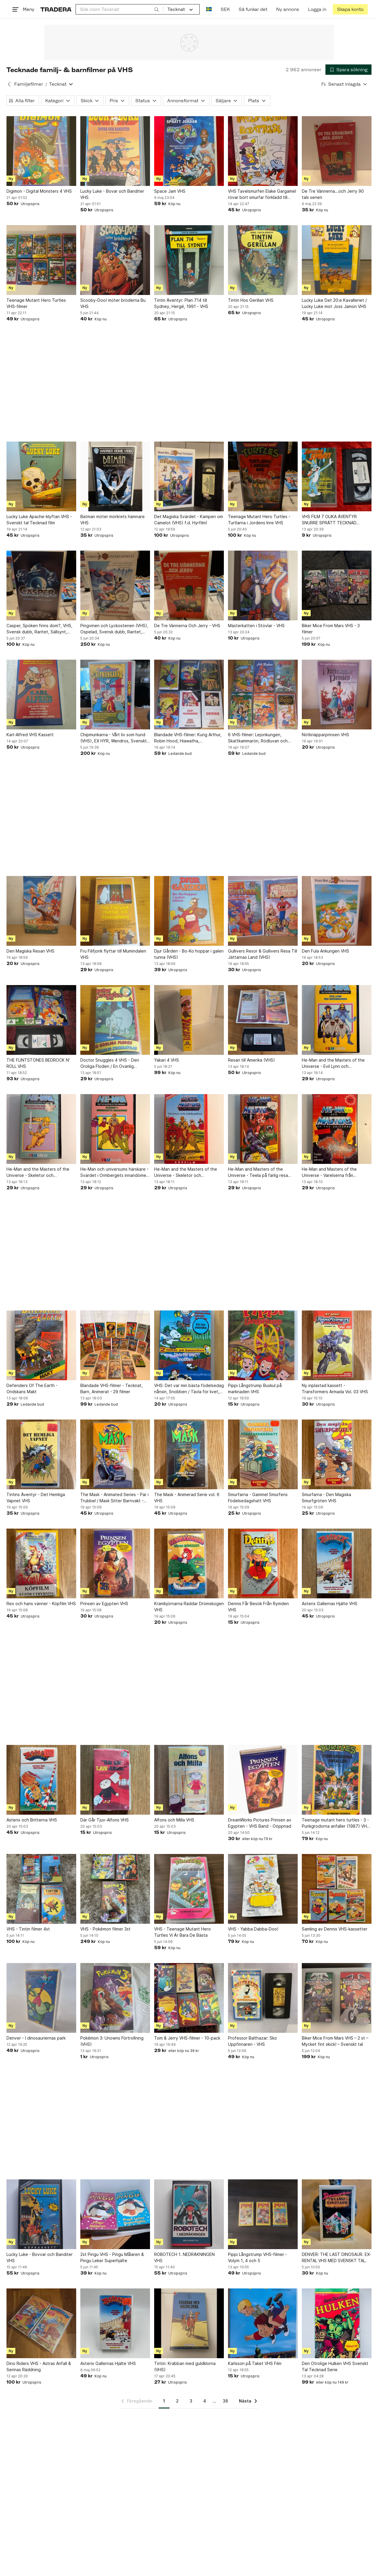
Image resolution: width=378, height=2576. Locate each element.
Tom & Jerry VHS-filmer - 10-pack (187, 2037)
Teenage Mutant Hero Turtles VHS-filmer (36, 303)
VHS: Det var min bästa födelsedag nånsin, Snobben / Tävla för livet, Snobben (189, 1389)
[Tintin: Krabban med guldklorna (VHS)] (189, 2323)
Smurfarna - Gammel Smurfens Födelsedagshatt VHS (258, 1497)
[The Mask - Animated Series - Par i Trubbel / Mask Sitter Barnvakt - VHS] (115, 1454)
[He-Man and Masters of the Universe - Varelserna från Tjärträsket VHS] (337, 1129)
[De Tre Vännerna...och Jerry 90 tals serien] (337, 151)
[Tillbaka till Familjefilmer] (9, 84)
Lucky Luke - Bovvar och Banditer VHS (39, 2257)
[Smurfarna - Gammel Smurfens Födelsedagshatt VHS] (263, 1454)
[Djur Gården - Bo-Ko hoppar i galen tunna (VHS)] (189, 911)
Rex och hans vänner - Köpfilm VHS (41, 1603)
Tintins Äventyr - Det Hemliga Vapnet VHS (35, 1497)
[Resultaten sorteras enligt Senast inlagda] (344, 84)
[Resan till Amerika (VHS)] (263, 1020)
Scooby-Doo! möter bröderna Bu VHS (113, 303)
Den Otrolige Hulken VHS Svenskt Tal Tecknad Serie (335, 2366)
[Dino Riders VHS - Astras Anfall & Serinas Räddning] (41, 2323)
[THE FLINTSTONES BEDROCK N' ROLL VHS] (41, 1020)
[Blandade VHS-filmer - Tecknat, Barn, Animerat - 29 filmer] (115, 1345)
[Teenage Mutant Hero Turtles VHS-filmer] (41, 260)
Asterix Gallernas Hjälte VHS (329, 1603)
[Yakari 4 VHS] (189, 1020)
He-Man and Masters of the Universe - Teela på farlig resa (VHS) (258, 1172)
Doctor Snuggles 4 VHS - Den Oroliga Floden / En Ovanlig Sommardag (109, 1063)
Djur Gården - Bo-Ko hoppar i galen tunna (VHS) (189, 954)
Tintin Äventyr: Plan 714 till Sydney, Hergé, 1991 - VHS (181, 303)
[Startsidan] (55, 9)
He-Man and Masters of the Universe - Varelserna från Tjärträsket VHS (329, 1172)
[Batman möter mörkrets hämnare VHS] (115, 476)
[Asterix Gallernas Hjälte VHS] (337, 1563)
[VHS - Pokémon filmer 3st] (115, 1889)
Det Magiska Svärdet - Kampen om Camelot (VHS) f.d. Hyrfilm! (188, 519)
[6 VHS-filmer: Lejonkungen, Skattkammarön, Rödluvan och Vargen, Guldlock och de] (263, 694)
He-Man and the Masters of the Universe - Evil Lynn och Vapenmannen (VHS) (333, 1063)
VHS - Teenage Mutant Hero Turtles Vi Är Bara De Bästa (182, 1932)
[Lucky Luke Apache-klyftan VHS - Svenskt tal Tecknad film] (41, 476)
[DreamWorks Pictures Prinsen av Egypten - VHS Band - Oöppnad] (263, 1780)
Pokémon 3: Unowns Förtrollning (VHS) (112, 2041)
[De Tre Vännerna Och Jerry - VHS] (189, 585)
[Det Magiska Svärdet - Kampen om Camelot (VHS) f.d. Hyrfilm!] (189, 476)
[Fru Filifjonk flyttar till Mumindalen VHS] (115, 911)
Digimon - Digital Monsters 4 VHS (39, 191)
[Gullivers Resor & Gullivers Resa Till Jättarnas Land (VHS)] (263, 911)
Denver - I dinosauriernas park (36, 2037)
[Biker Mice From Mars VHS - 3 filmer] (337, 585)
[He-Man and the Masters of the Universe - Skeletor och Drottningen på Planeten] (41, 1129)
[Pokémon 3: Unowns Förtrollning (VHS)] (115, 1998)
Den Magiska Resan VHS (30, 950)
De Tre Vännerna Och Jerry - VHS (187, 625)
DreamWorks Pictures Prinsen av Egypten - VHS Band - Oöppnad (259, 1823)
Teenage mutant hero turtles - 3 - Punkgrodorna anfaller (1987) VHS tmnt (335, 1823)
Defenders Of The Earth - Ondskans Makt (32, 1388)
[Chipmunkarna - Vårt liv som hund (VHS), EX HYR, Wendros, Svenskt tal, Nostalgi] (115, 694)
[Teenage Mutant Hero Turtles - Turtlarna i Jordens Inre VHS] (263, 476)
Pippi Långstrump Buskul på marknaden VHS (255, 1388)
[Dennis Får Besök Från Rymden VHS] (263, 1563)
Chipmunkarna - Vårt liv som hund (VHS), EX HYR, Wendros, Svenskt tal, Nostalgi (113, 738)
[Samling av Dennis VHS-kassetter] (337, 1889)
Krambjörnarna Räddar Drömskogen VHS (189, 1606)
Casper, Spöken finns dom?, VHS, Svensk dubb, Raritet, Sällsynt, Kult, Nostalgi (39, 629)
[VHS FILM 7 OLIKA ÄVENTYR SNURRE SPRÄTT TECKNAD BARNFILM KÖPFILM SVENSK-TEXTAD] (337, 476)
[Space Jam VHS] (189, 151)
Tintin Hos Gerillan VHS (250, 300)
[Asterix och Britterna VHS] (41, 1780)
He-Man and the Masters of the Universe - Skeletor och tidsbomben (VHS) (185, 1172)
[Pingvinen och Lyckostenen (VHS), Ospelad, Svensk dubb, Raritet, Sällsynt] (115, 585)
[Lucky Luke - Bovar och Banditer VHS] (115, 151)
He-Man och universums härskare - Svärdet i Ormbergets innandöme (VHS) (114, 1172)
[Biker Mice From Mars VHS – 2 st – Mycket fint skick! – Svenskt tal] (337, 1998)
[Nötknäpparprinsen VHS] (337, 694)
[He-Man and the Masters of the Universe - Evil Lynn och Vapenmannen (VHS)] (337, 1020)
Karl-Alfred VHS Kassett (30, 734)
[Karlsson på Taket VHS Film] (263, 2323)
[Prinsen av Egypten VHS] (115, 1563)
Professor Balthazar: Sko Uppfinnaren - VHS (252, 2041)
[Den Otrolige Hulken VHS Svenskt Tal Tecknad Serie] (337, 2323)
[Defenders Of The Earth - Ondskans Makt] (41, 1345)
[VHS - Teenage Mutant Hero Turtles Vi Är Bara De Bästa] (189, 1889)
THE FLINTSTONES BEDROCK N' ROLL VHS (38, 1063)
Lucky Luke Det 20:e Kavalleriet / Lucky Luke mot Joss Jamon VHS (334, 303)
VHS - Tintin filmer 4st (28, 1928)
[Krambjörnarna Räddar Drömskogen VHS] (189, 1563)
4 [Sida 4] (204, 2400)
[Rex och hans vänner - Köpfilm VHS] (41, 1563)
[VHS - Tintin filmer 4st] (41, 1889)
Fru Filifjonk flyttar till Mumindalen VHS (113, 954)
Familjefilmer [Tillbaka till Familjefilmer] (28, 84)
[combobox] (119, 9)
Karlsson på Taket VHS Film (254, 2363)
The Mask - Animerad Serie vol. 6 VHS (186, 1497)
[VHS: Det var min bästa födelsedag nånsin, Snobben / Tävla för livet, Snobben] (189, 1345)
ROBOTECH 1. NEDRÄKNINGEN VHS (184, 2257)
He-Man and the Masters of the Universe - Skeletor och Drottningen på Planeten (37, 1172)
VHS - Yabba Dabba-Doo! (253, 1928)
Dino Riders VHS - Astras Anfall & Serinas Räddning (38, 2366)
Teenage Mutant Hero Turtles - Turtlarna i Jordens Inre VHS (259, 519)
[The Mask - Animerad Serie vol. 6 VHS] (189, 1454)
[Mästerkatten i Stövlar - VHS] (263, 585)
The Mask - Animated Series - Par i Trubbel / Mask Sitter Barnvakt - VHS (114, 1498)
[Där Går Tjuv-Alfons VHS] (115, 1780)
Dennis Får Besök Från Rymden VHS (258, 1606)
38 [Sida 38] (225, 2400)
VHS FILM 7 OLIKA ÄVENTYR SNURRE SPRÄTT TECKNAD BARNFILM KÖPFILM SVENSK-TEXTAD (330, 520)
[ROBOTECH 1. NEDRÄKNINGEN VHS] (189, 2214)
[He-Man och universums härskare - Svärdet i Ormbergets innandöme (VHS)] (115, 1129)
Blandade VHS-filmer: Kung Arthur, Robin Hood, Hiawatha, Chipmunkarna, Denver (187, 738)
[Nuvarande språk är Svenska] (209, 9)
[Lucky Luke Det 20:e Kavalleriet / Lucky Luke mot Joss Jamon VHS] (337, 260)
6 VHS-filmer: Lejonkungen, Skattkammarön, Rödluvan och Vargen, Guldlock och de (258, 738)
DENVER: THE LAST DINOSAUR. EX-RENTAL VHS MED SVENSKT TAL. (336, 2257)
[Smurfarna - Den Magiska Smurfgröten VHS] (337, 1454)
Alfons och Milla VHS (174, 1819)
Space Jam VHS (169, 191)
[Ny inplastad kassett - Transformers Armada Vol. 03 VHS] (337, 1345)
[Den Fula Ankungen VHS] (337, 911)
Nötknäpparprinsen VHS (325, 734)
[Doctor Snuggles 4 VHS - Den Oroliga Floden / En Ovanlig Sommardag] (115, 1020)
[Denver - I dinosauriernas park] (41, 1998)
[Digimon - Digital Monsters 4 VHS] (41, 151)
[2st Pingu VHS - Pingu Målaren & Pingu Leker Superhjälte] (115, 2214)
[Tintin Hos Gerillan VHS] (263, 260)
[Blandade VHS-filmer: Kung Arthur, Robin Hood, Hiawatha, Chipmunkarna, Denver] (189, 694)
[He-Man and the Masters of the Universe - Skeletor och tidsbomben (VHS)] (189, 1129)
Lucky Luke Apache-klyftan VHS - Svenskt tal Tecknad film (39, 519)
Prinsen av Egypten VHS (104, 1603)
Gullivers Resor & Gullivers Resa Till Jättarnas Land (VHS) (262, 954)
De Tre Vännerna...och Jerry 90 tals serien (333, 194)
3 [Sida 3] (191, 2400)
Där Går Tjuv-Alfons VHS (104, 1819)
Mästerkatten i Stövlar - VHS (256, 625)
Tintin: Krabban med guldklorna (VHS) (185, 2366)
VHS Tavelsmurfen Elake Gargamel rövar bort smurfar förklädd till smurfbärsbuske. (262, 194)
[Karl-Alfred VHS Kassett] (41, 694)
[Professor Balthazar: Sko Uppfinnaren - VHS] (263, 1998)
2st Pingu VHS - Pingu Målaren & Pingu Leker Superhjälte (112, 2257)
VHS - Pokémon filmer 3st (105, 1928)
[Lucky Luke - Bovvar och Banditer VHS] (41, 2214)
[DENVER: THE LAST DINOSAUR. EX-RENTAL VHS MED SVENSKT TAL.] (337, 2214)
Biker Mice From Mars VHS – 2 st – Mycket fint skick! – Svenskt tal (335, 2041)
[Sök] (156, 9)
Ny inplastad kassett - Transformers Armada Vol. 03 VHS (335, 1388)
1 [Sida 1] (164, 2400)
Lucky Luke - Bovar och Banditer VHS (112, 194)
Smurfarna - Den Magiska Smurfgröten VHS (326, 1497)
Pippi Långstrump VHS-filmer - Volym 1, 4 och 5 (257, 2257)
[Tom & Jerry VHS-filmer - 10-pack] (189, 1998)
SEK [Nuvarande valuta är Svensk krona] (225, 9)
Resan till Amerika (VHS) (251, 1059)
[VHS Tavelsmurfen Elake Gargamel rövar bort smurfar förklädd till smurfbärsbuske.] (263, 151)
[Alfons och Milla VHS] (189, 1780)
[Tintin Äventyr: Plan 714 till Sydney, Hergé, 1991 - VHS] (189, 260)
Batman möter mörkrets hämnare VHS (112, 519)
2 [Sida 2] (177, 2400)
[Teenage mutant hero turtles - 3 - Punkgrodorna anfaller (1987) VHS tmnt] (337, 1780)
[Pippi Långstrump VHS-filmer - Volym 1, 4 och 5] (263, 2214)
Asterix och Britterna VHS (31, 1819)
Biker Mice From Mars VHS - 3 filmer (331, 628)
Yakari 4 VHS (166, 1059)
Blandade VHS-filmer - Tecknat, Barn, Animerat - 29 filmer (111, 1388)
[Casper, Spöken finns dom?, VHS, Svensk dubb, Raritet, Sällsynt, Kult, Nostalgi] (41, 585)
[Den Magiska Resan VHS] (41, 911)
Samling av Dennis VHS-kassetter (334, 1928)
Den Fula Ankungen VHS (325, 950)
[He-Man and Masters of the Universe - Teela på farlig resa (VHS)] (263, 1129)
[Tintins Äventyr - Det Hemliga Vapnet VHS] (41, 1454)
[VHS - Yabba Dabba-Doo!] (263, 1889)
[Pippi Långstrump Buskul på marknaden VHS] (263, 1345)
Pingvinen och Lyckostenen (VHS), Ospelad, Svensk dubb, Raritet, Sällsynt (114, 629)
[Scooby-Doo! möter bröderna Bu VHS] (115, 260)
